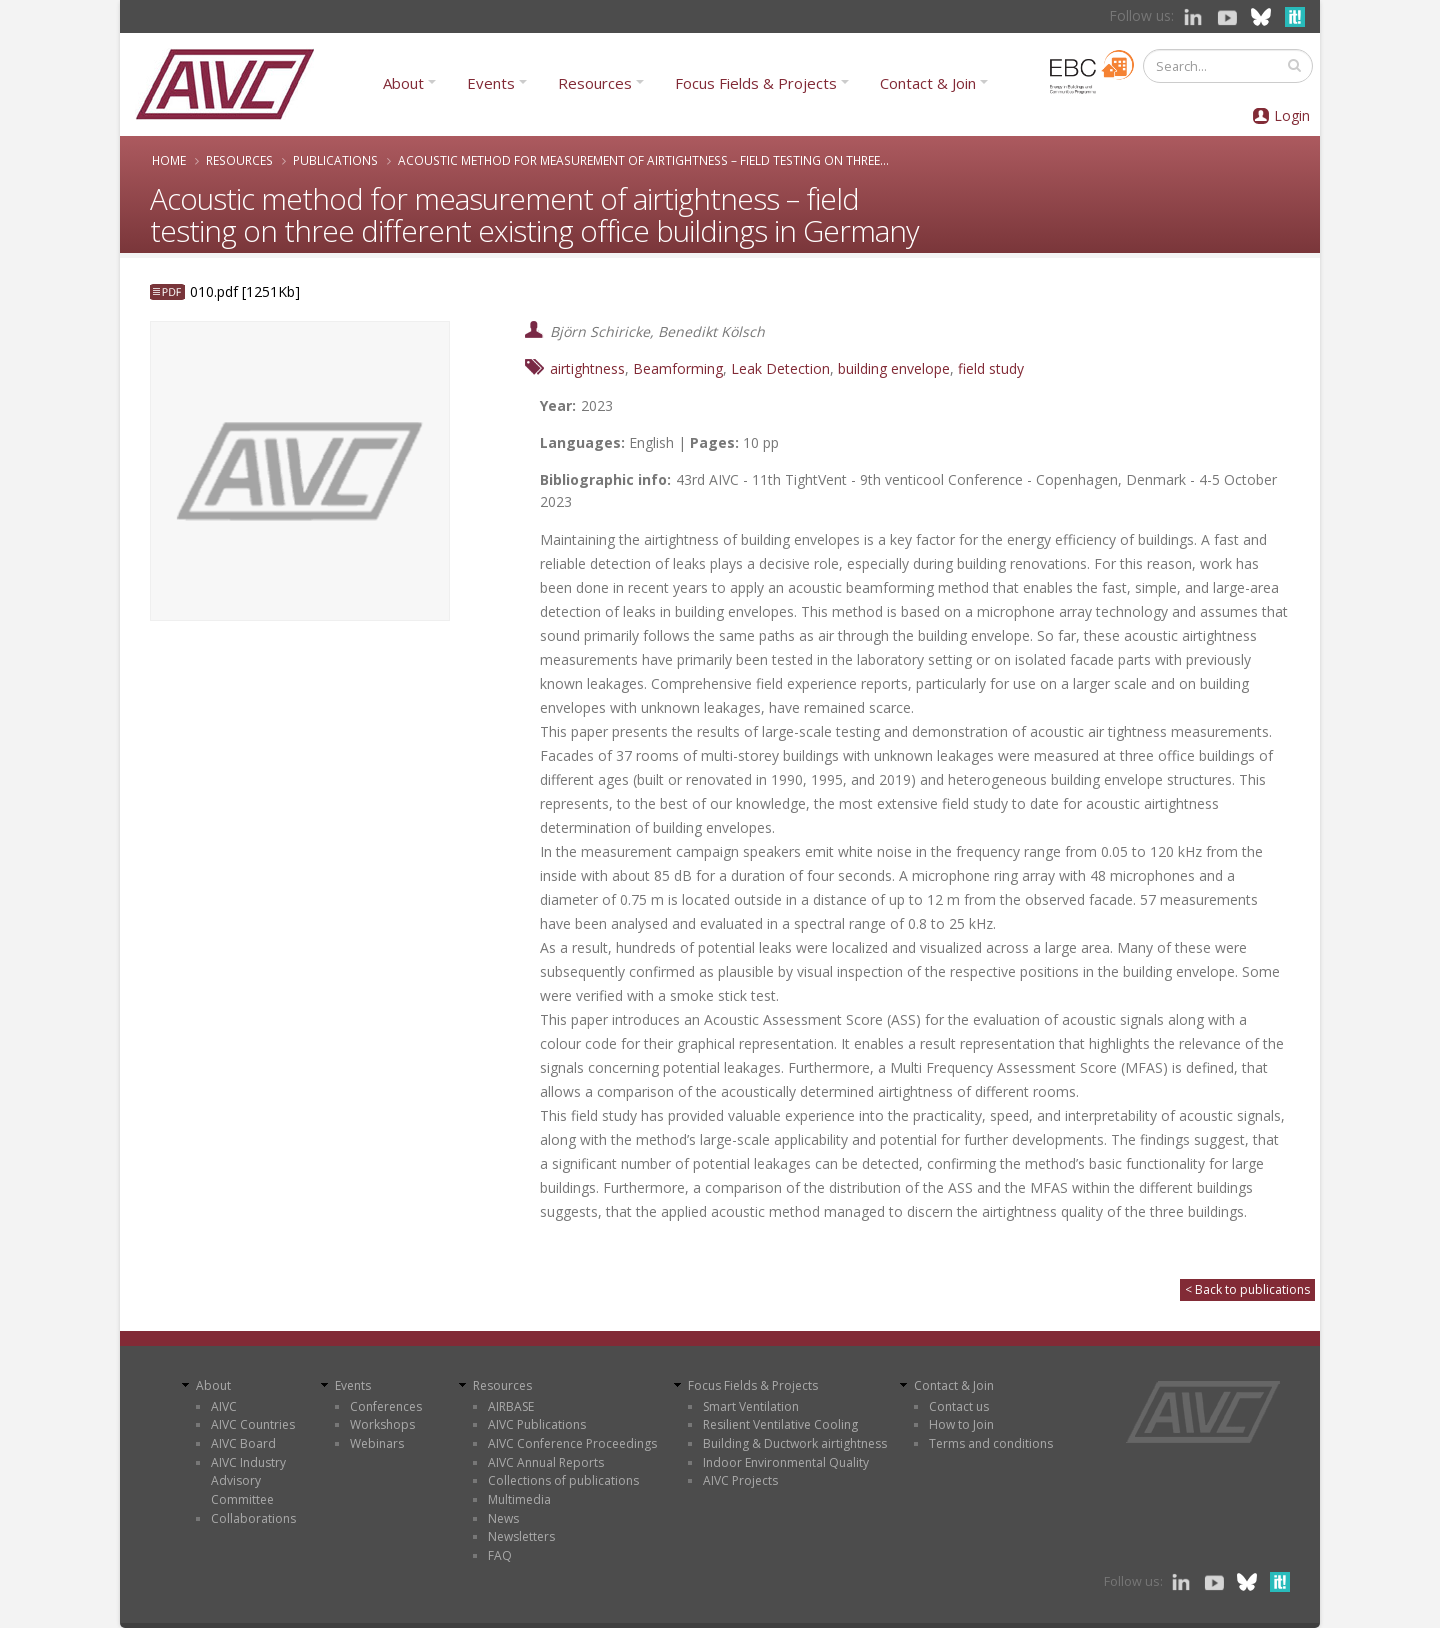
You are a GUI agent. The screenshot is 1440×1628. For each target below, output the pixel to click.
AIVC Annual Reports (546, 1462)
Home (169, 160)
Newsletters (521, 1536)
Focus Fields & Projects (756, 83)
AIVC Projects (740, 1480)
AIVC (224, 1406)
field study (991, 368)
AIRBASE (511, 1406)
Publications (335, 160)
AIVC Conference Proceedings (572, 1443)
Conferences (386, 1406)
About (403, 83)
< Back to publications (1247, 1289)
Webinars (377, 1443)
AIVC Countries (253, 1424)
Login (1292, 115)
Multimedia (519, 1499)
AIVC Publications (537, 1424)
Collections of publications (563, 1480)
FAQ (500, 1555)
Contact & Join (928, 83)
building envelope (894, 368)
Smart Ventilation (751, 1406)
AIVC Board (243, 1443)
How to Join (961, 1424)
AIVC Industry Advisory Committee (248, 1481)
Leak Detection (780, 368)
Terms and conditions (991, 1443)
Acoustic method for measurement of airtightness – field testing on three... (643, 160)
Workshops (382, 1424)
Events (491, 83)
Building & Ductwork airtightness (795, 1443)
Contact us (959, 1406)
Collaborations (253, 1518)
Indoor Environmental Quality (786, 1462)
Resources (595, 83)
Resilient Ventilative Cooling (780, 1424)
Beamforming (678, 368)
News (503, 1518)
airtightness (587, 368)
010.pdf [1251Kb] (245, 291)
